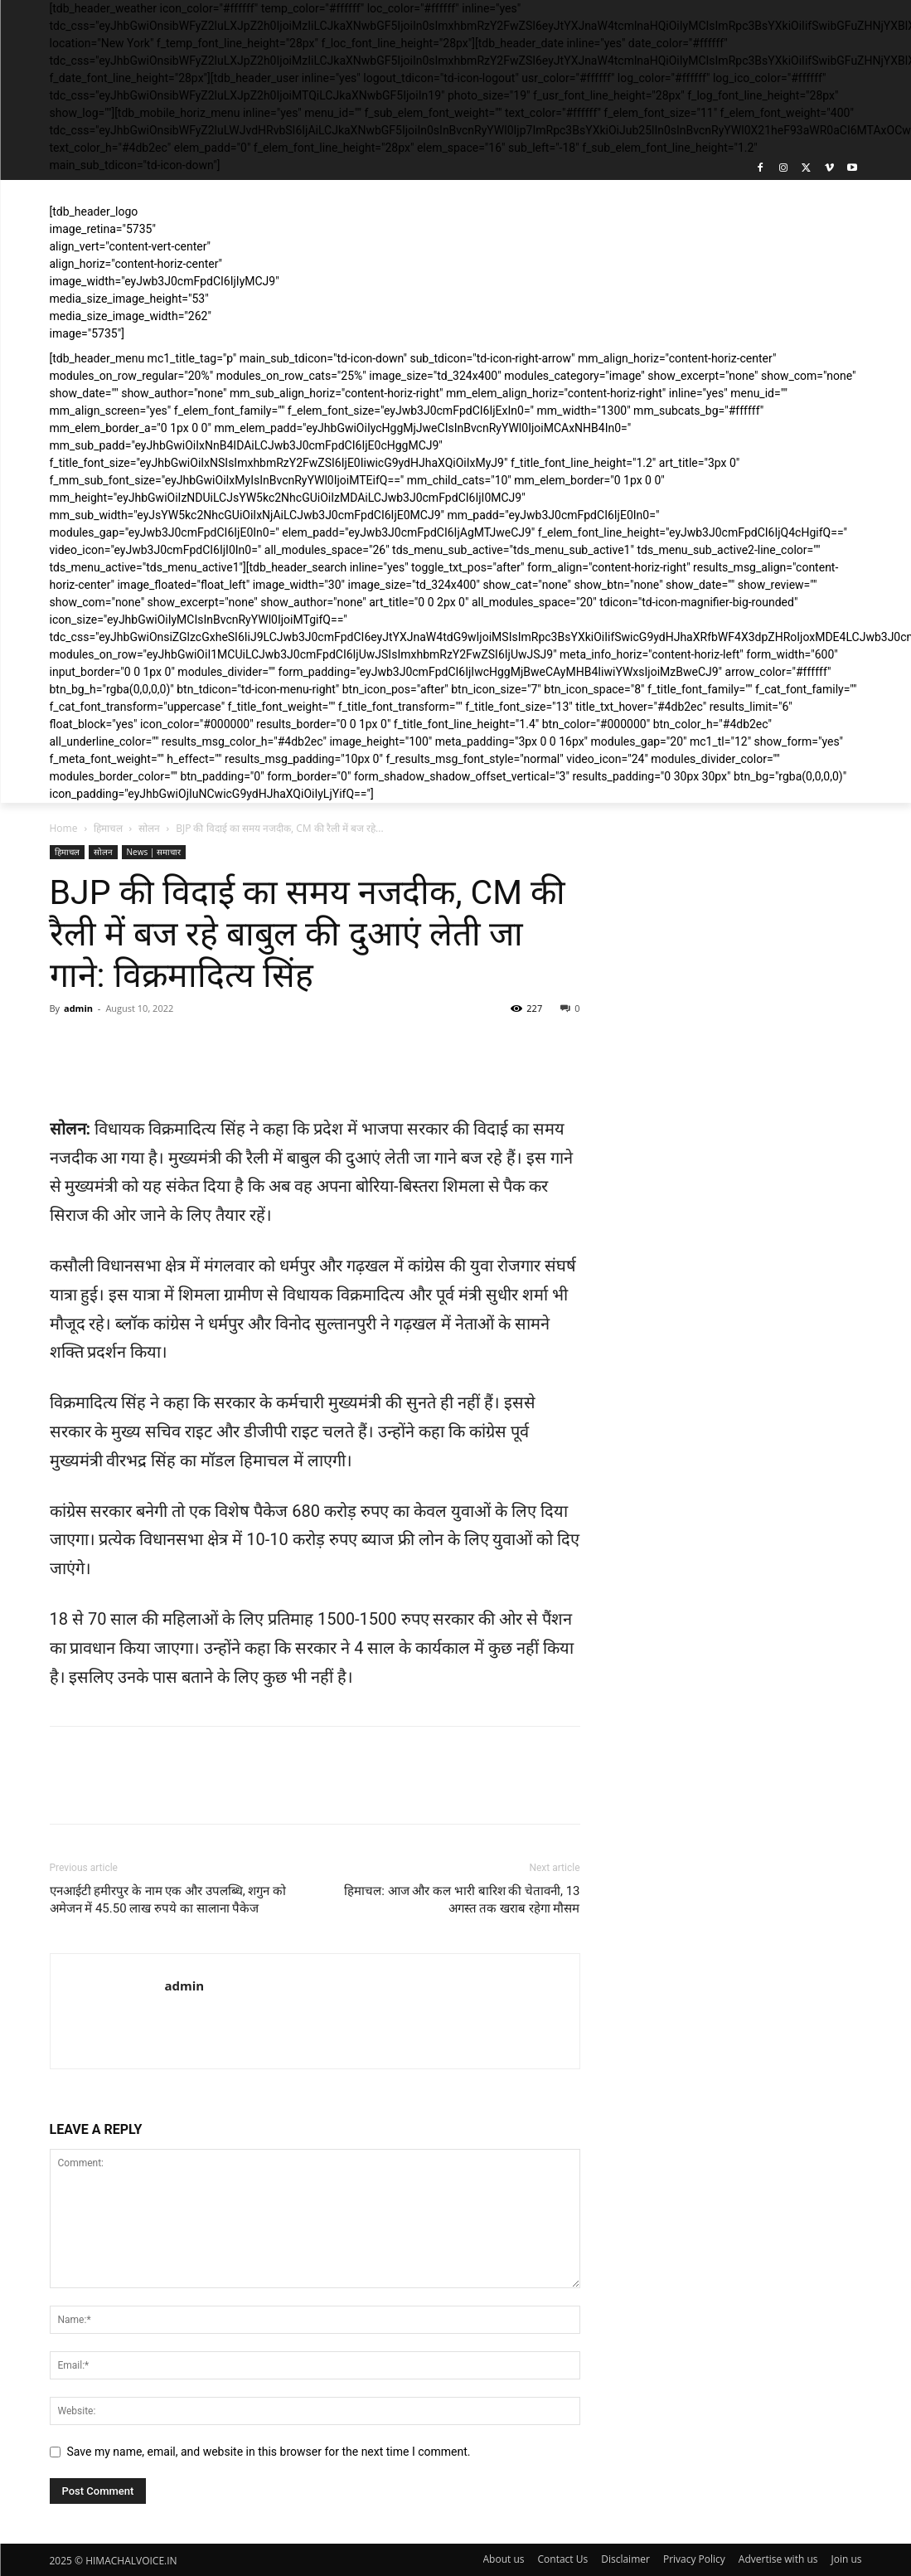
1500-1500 (356, 1619)
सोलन (149, 828)
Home (64, 828)
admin (78, 1008)
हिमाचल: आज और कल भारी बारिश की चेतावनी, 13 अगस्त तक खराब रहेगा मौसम (461, 1899)
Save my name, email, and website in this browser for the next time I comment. (269, 2451)
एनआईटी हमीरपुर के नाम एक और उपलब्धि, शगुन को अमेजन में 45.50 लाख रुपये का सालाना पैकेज (168, 1899)
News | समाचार (154, 852)
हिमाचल (108, 828)
